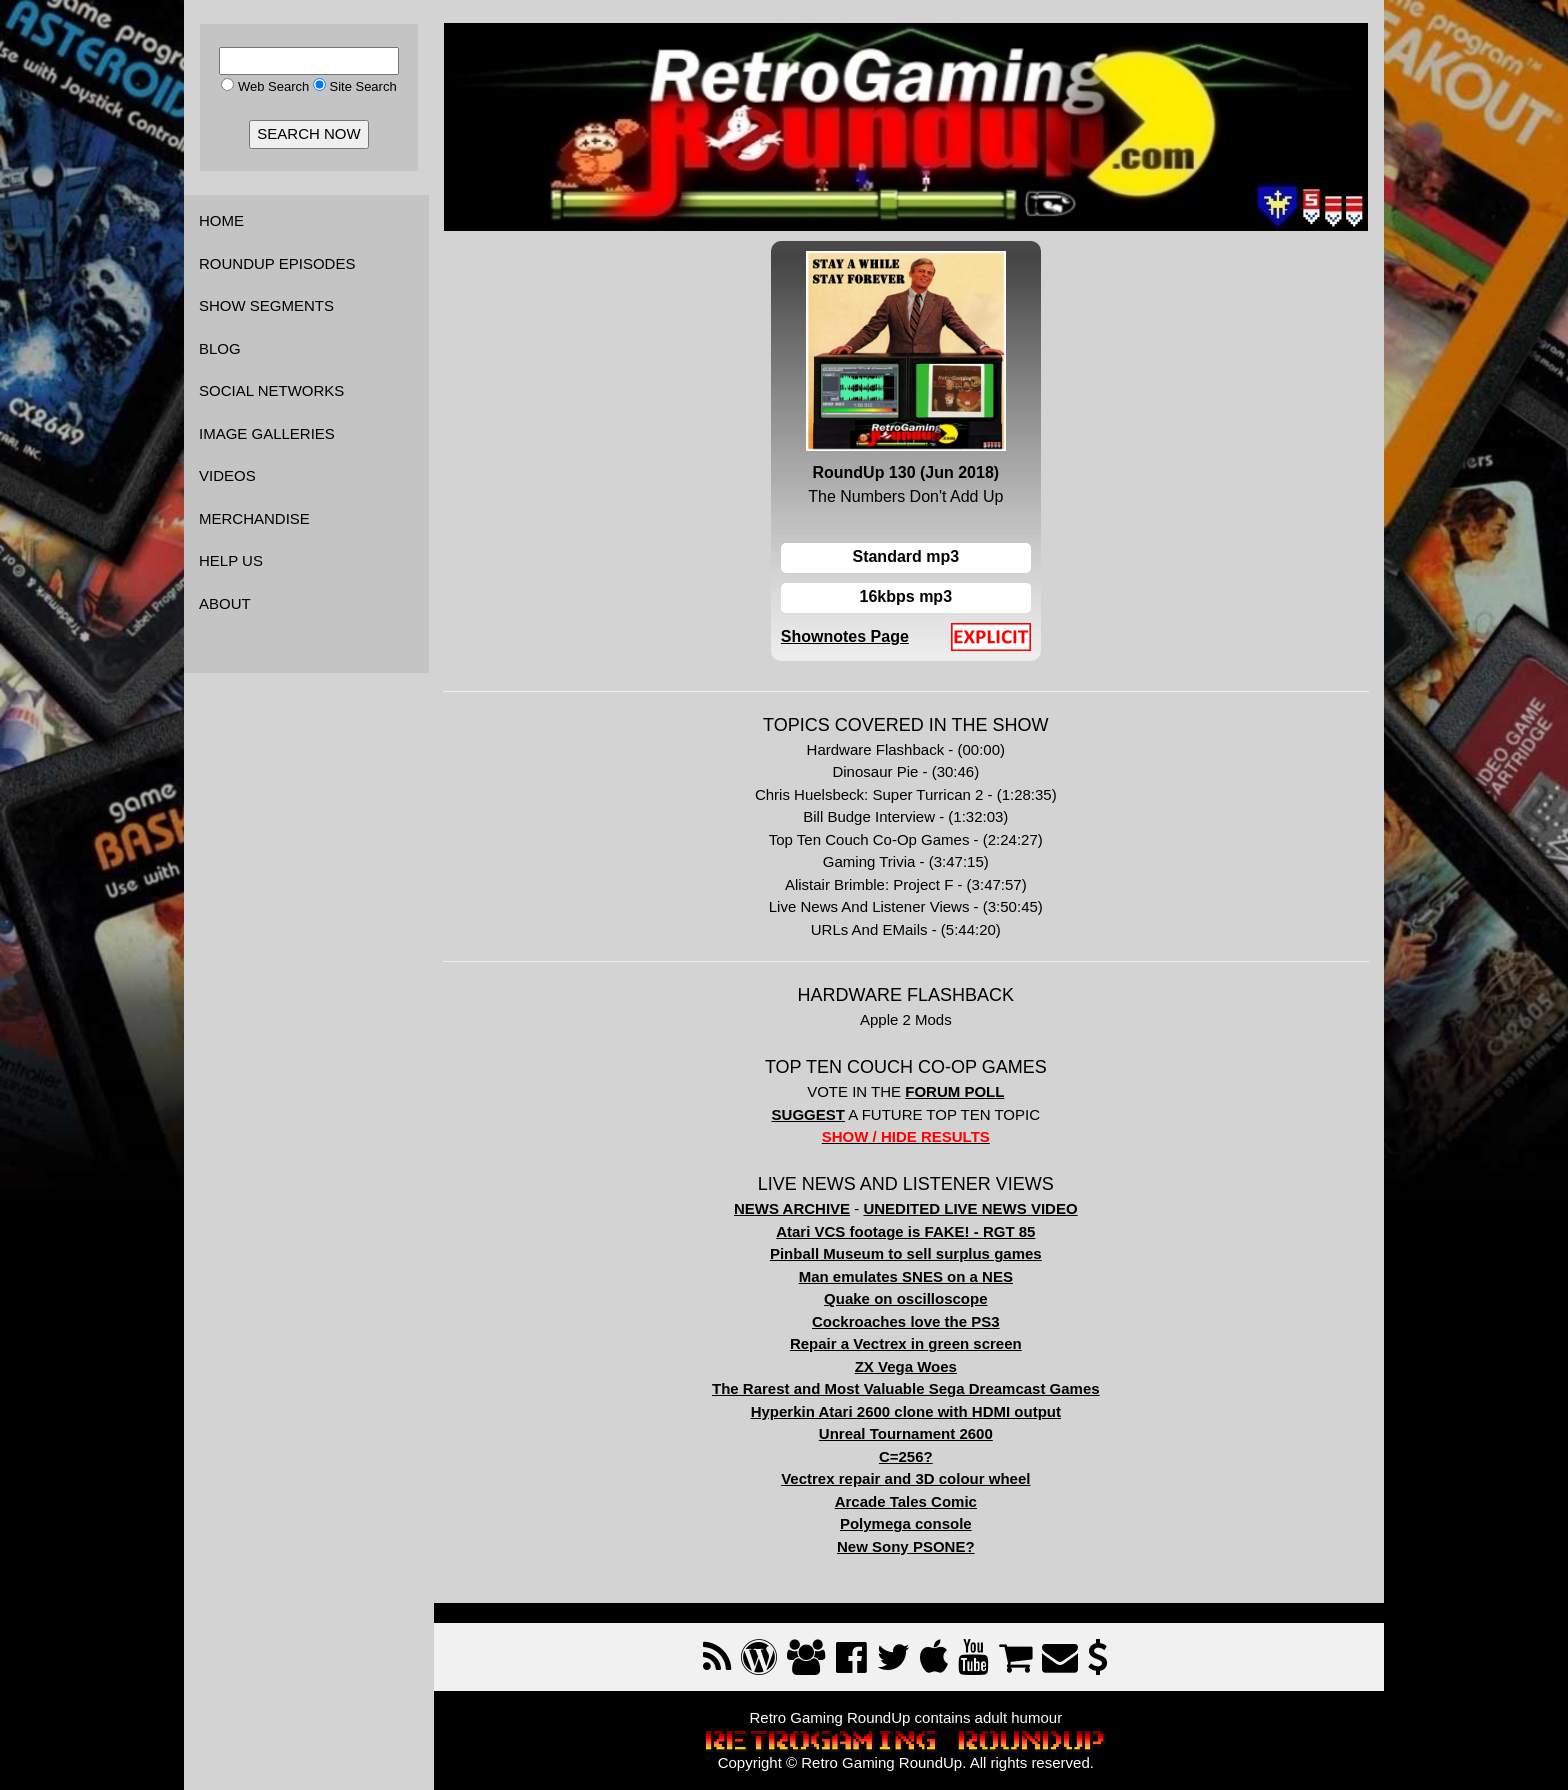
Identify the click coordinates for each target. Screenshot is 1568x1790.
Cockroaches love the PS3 (909, 1320)
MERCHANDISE (254, 518)
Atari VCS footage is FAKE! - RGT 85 (908, 1230)
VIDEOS (227, 475)
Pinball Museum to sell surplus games (909, 1252)
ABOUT (225, 603)
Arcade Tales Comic (909, 1500)
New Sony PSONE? (909, 1545)
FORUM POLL (957, 1090)
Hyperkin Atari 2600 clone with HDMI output (909, 1410)
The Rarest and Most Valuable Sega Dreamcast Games (909, 1387)
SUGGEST (811, 1113)
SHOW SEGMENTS (266, 305)
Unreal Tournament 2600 (909, 1432)
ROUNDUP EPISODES (277, 263)
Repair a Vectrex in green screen (909, 1342)
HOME (221, 220)
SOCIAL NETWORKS (271, 390)
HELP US (231, 560)
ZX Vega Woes (909, 1365)
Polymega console (909, 1522)
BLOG (220, 348)
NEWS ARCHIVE (795, 1207)
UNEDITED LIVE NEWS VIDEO (974, 1207)
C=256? (909, 1455)
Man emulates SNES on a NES (909, 1275)
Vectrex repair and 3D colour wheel (908, 1477)
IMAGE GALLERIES (267, 433)
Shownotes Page (848, 635)
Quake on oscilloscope (908, 1297)
